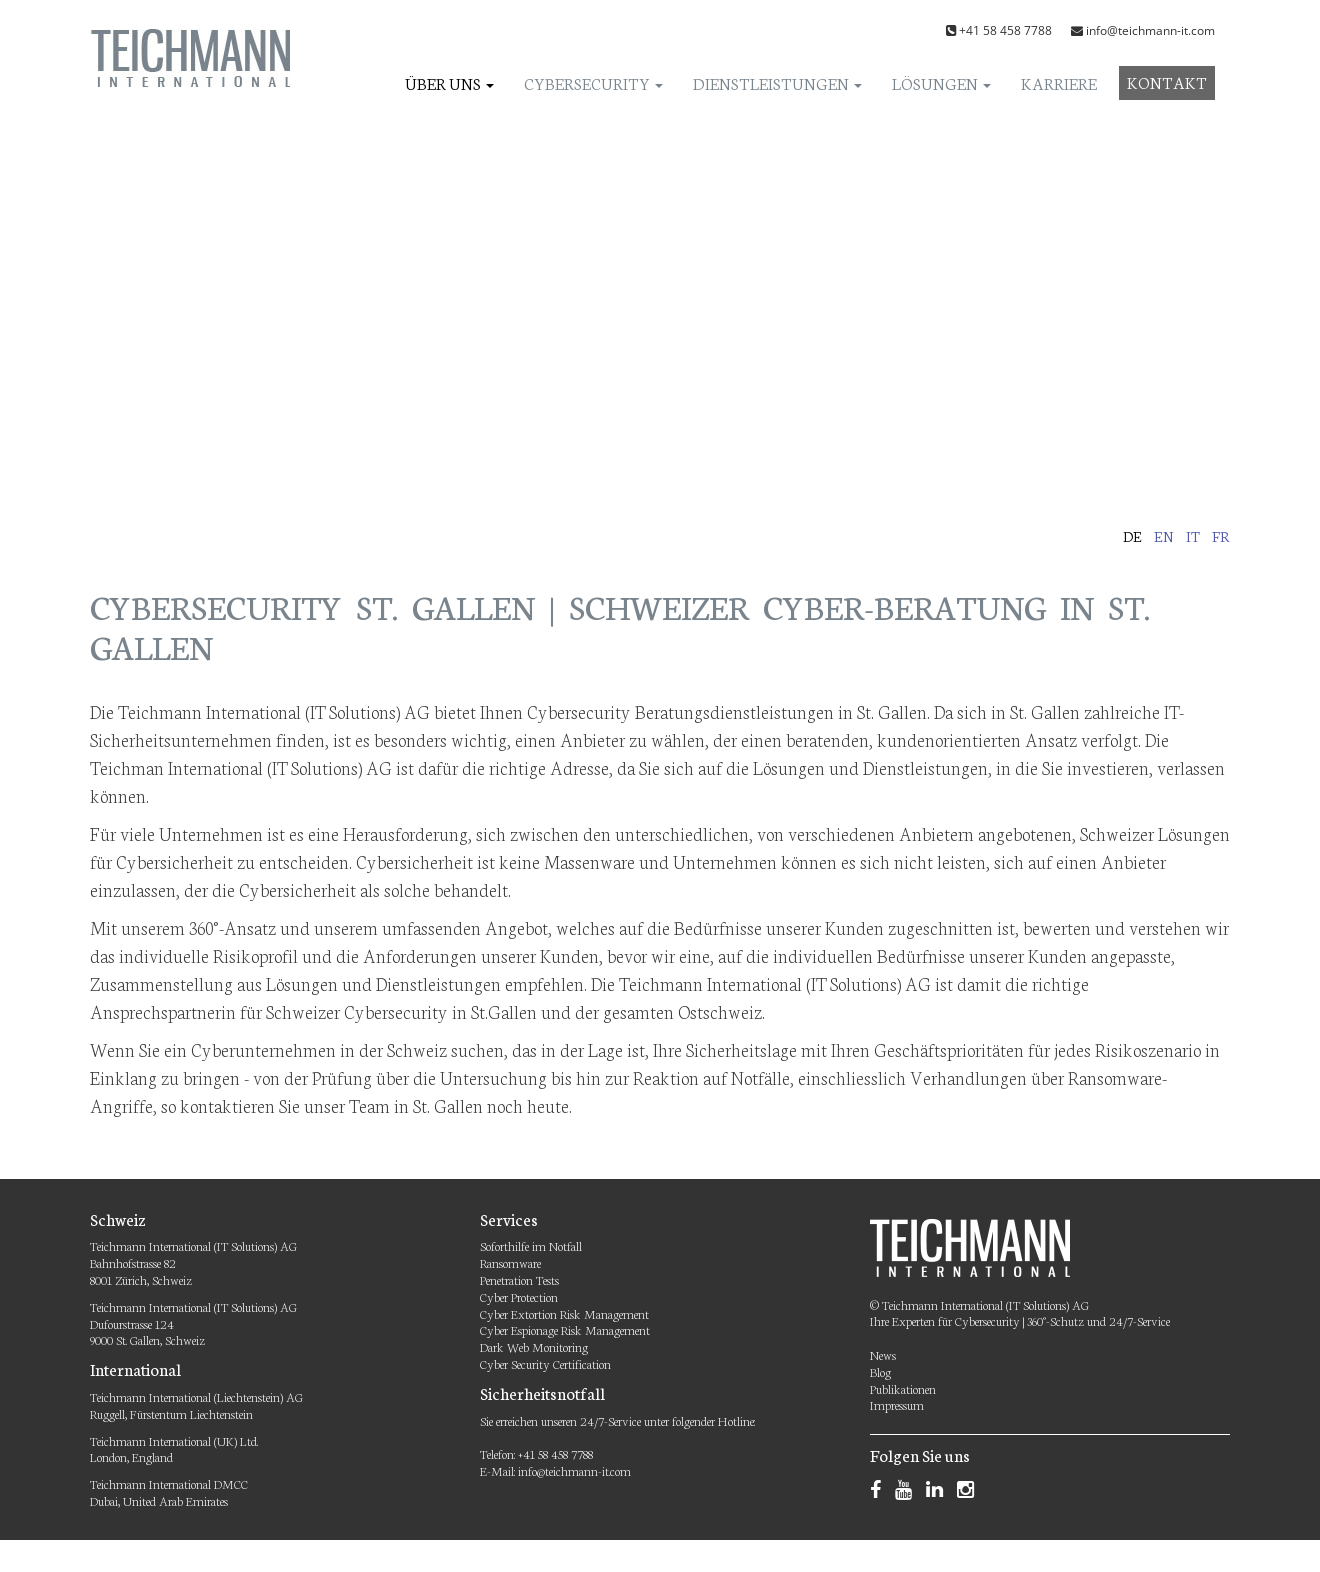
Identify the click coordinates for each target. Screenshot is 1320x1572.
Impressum (897, 1404)
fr (1221, 536)
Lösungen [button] (941, 82)
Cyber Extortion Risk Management (564, 1313)
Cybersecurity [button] (593, 82)
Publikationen (903, 1388)
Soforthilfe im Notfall (531, 1245)
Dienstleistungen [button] (777, 82)
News (883, 1354)
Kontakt (1167, 81)
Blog (880, 1371)
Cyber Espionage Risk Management (565, 1329)
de (1132, 536)
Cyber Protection (519, 1296)
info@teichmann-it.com (1150, 30)
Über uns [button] (449, 82)
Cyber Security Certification (545, 1363)
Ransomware (510, 1262)
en (1164, 536)
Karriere (1059, 82)
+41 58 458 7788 (1005, 30)
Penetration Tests (519, 1279)
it (1193, 536)
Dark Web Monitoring (534, 1346)
